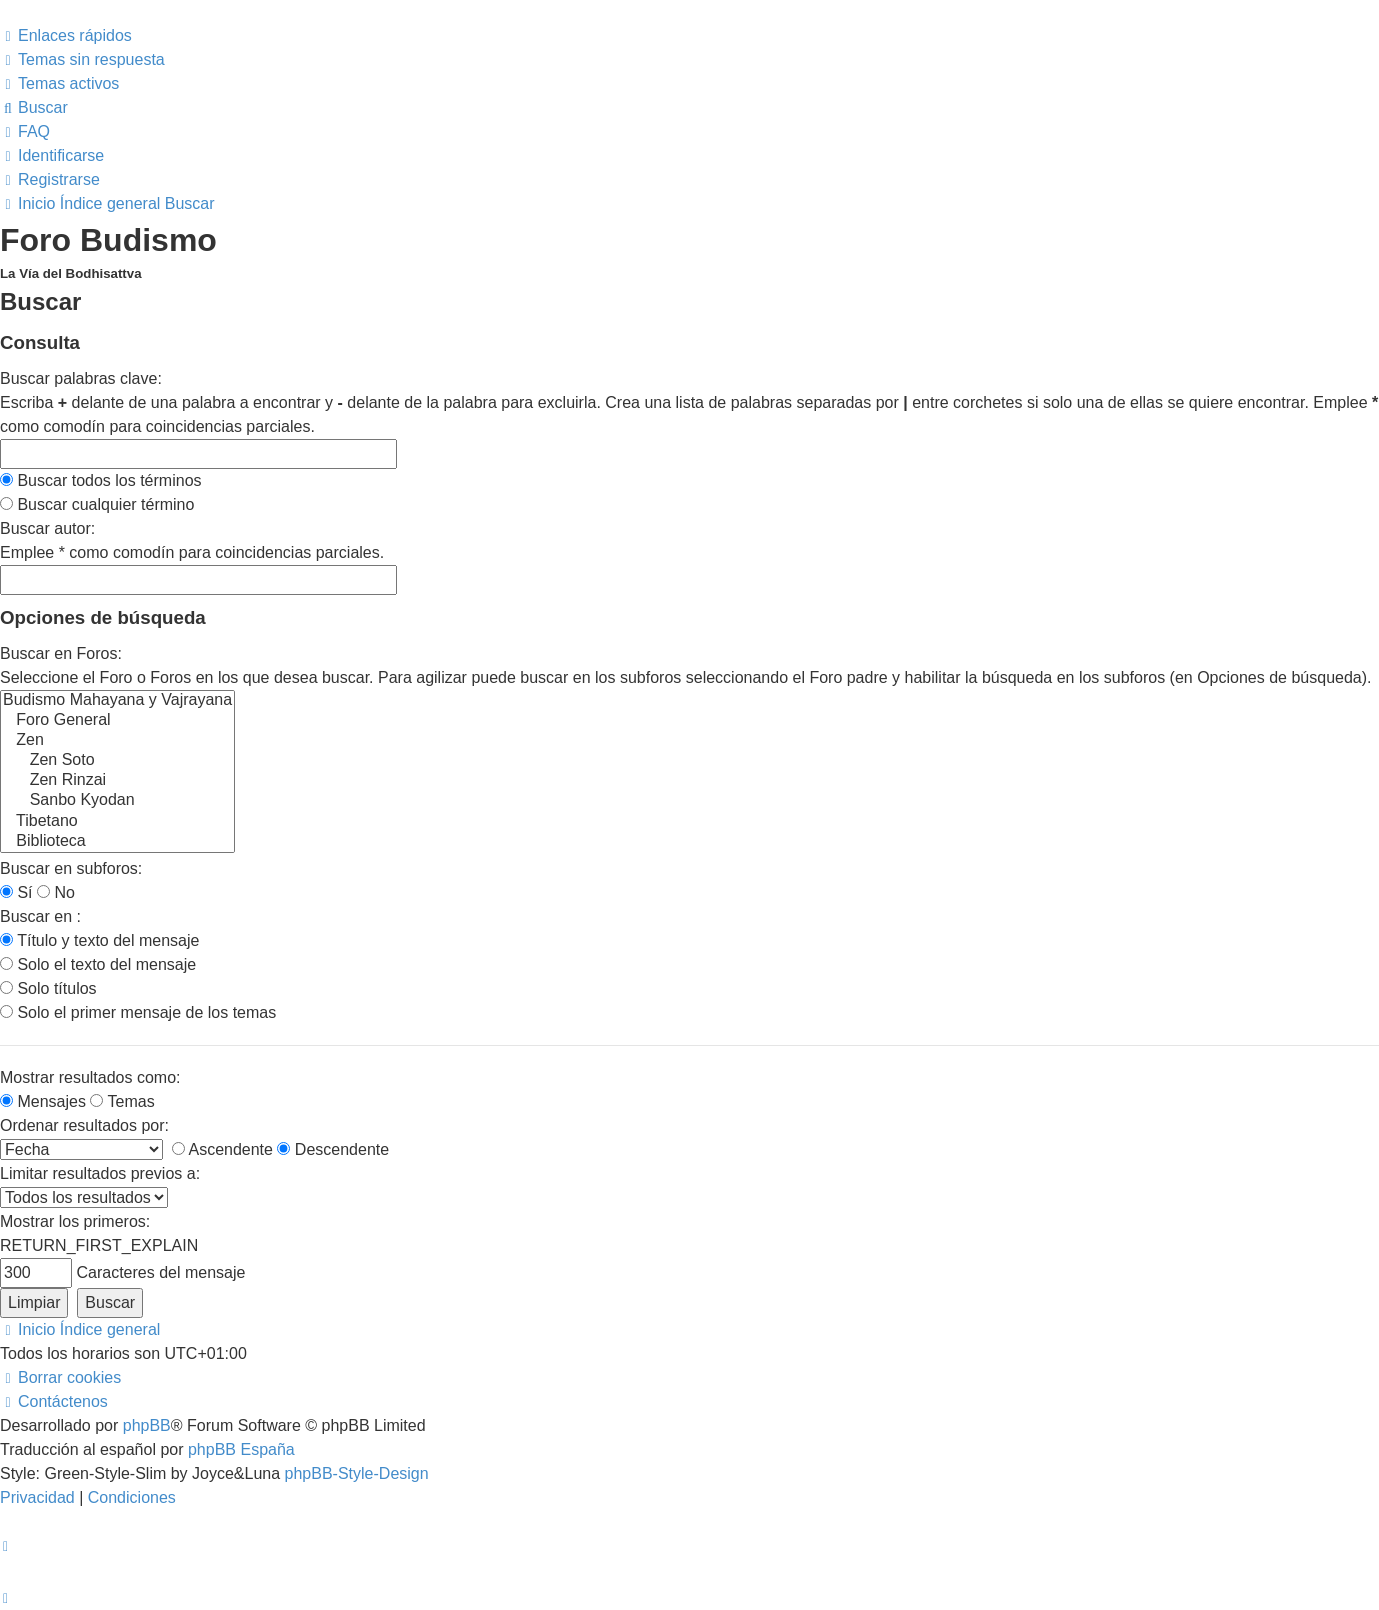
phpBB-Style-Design (357, 1473)
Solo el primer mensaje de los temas (138, 1012)
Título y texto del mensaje (99, 940)
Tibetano (117, 822)
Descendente (333, 1149)
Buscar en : (40, 916)
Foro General (117, 721)
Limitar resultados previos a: (100, 1173)
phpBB (147, 1425)
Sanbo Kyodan (117, 801)
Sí (16, 892)
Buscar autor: (47, 528)
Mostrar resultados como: (90, 1077)
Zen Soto (117, 761)
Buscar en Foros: (61, 653)
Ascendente (222, 1149)
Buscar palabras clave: (81, 378)
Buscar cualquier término (97, 504)
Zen (117, 741)
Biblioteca (117, 842)
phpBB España (241, 1449)
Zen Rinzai (117, 781)
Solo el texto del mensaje (98, 964)
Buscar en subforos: (71, 868)
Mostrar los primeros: (75, 1221)
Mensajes (43, 1101)
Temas (122, 1101)
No (56, 892)
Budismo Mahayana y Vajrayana (117, 701)
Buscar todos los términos (101, 480)
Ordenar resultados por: (84, 1125)
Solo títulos (48, 988)
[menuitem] (82, 59)
